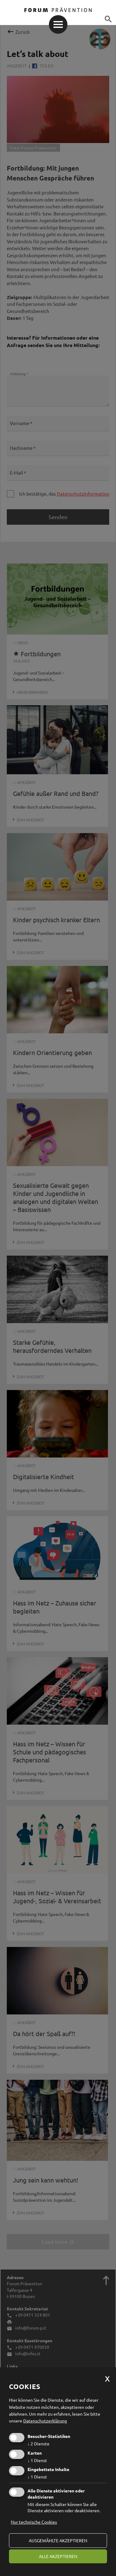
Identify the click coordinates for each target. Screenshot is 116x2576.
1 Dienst (37, 2460)
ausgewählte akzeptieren (58, 2540)
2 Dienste (38, 2443)
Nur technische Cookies (34, 2522)
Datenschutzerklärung (45, 2420)
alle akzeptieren (58, 2556)
